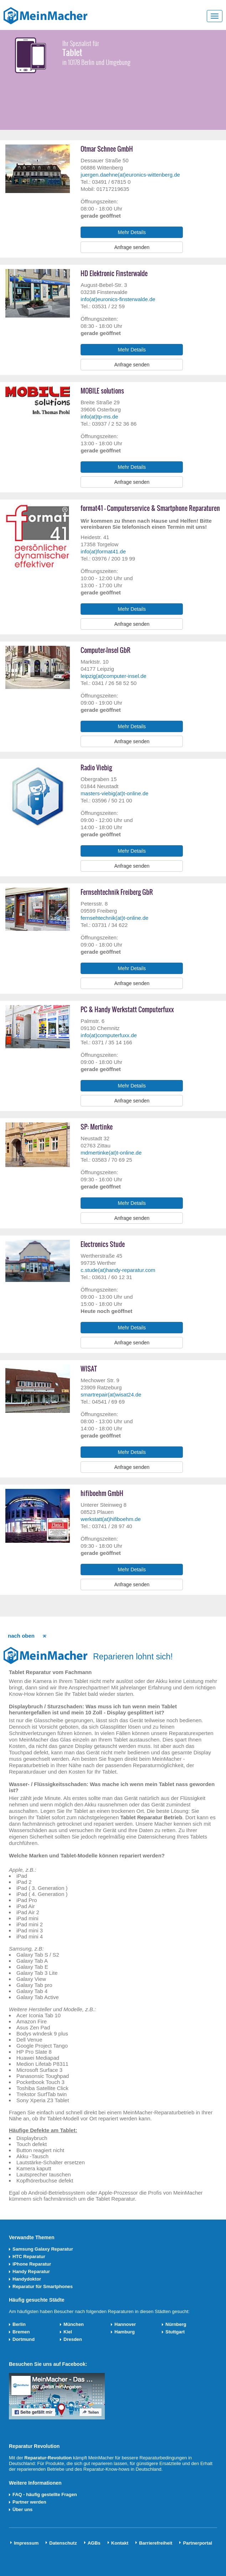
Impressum (26, 2543)
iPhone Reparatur (31, 2264)
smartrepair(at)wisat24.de (111, 1394)
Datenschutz (63, 2543)
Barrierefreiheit (155, 2543)
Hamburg (124, 2331)
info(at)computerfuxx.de (109, 1035)
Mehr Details (132, 232)
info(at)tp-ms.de (99, 417)
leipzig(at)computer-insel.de (113, 676)
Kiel (67, 2331)
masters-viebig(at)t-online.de (114, 793)
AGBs (94, 2543)
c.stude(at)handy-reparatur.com (118, 1270)
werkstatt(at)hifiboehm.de (110, 1519)
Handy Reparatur (31, 2271)
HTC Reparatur (28, 2256)
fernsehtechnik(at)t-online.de (114, 918)
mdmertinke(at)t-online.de (111, 1153)
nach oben (21, 1636)
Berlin (19, 2324)
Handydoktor (26, 2279)
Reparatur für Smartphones (42, 2286)
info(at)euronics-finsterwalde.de (118, 299)
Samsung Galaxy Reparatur (42, 2249)
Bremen (21, 2331)
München (73, 2324)
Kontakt (119, 2543)
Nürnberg (175, 2324)
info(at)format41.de (103, 551)
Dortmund (23, 2339)
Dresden (72, 2339)
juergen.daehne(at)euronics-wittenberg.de (130, 175)
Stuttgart (175, 2331)
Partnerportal (197, 2543)
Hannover (125, 2324)
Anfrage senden (131, 247)
